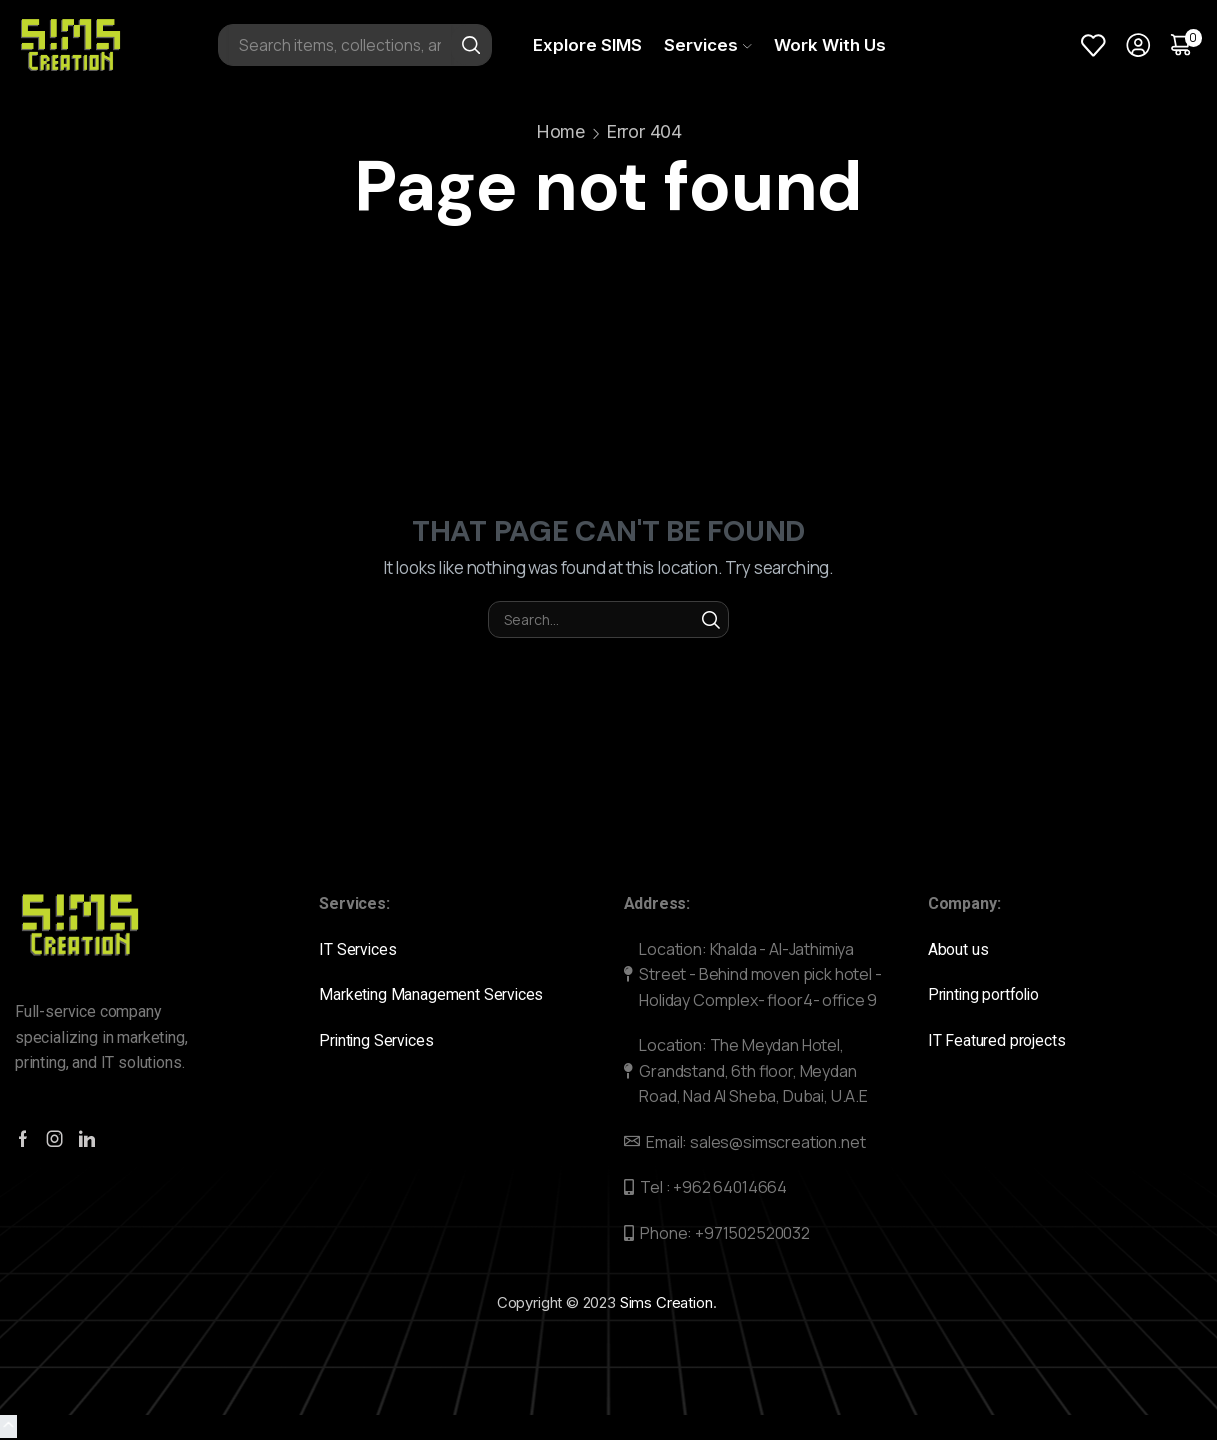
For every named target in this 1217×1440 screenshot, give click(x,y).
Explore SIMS (587, 45)
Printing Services (381, 1040)
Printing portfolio (987, 994)
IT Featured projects (997, 1040)
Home (560, 131)
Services (707, 45)
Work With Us (830, 45)
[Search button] (471, 45)
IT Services (360, 949)
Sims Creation (666, 1302)
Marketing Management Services (432, 994)
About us (960, 949)
